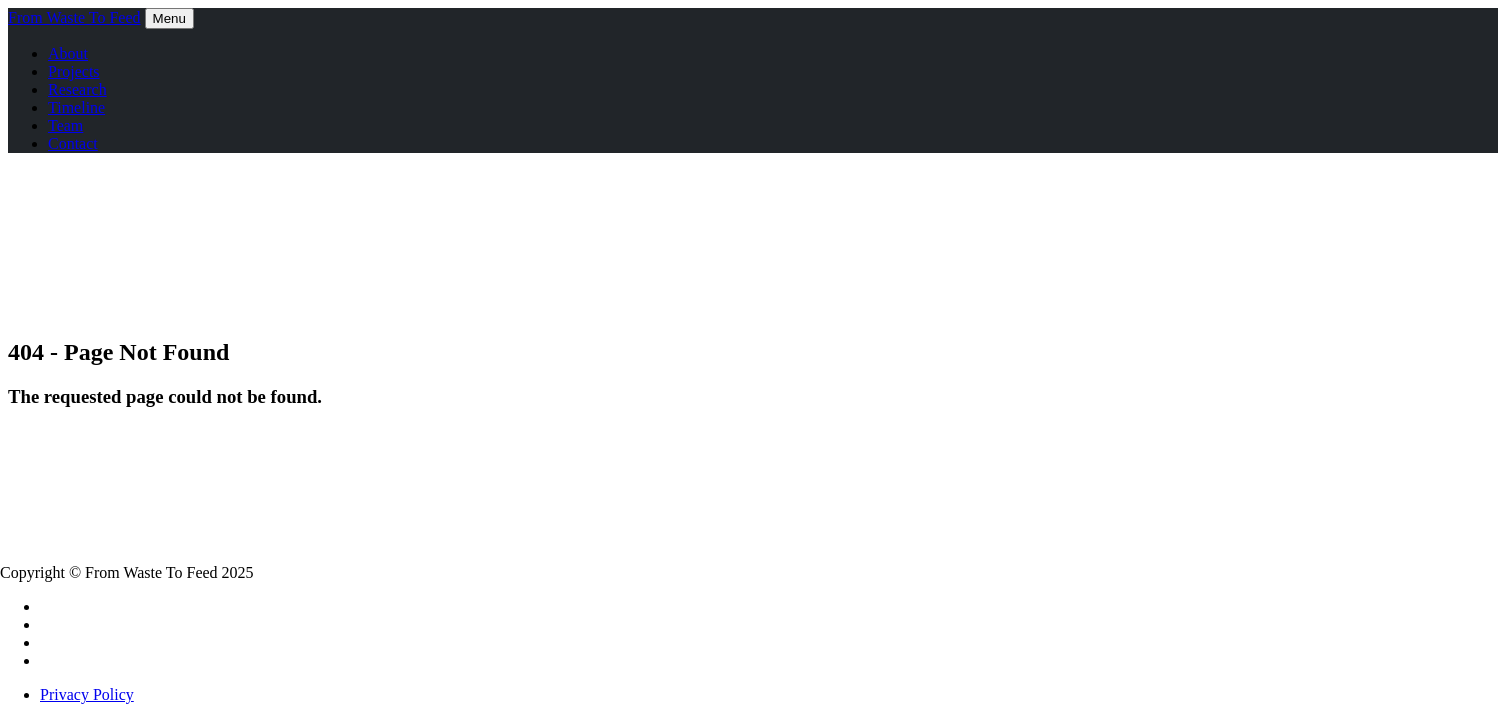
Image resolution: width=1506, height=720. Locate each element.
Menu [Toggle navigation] (169, 18)
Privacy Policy (87, 694)
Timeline (76, 107)
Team (65, 125)
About (68, 53)
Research (77, 89)
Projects (74, 71)
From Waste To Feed (74, 17)
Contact (73, 143)
